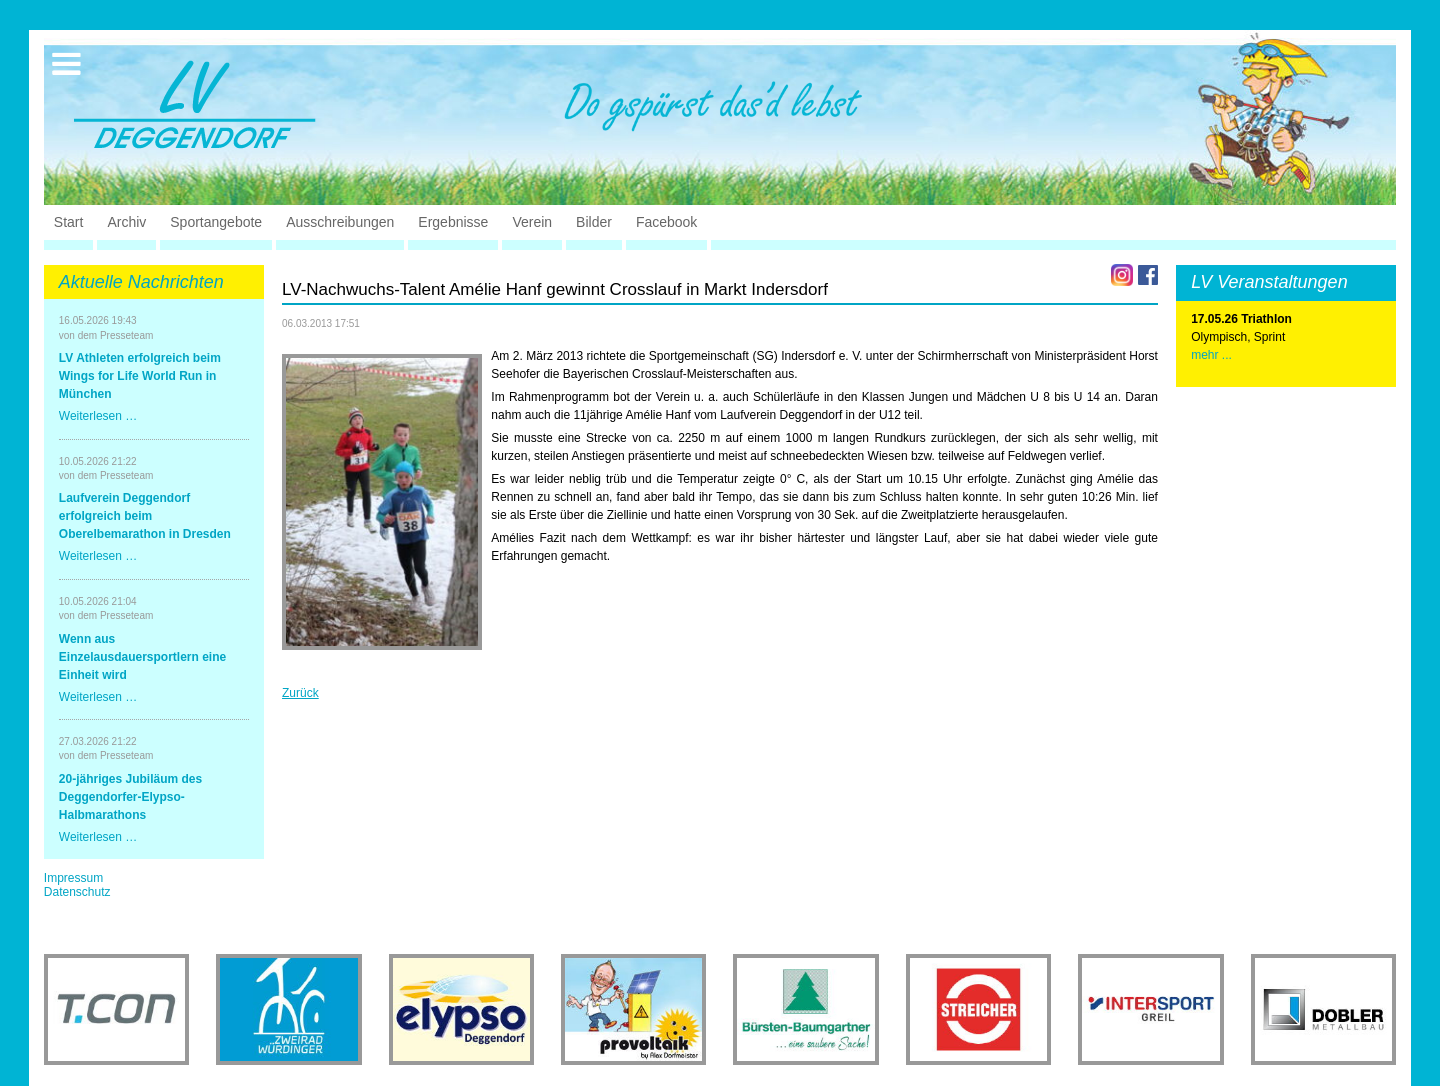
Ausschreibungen (340, 222)
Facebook (666, 222)
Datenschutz (77, 892)
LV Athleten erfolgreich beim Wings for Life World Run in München (140, 376)
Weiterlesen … (98, 416)
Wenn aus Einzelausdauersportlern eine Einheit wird (142, 657)
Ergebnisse (453, 222)
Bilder (594, 222)
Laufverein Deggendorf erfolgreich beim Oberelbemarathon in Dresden (145, 516)
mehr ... (1211, 355)
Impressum (73, 878)
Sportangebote (216, 222)
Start (69, 222)
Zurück (300, 693)
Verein (532, 222)
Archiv (126, 222)
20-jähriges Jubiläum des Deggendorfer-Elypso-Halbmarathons (130, 797)
